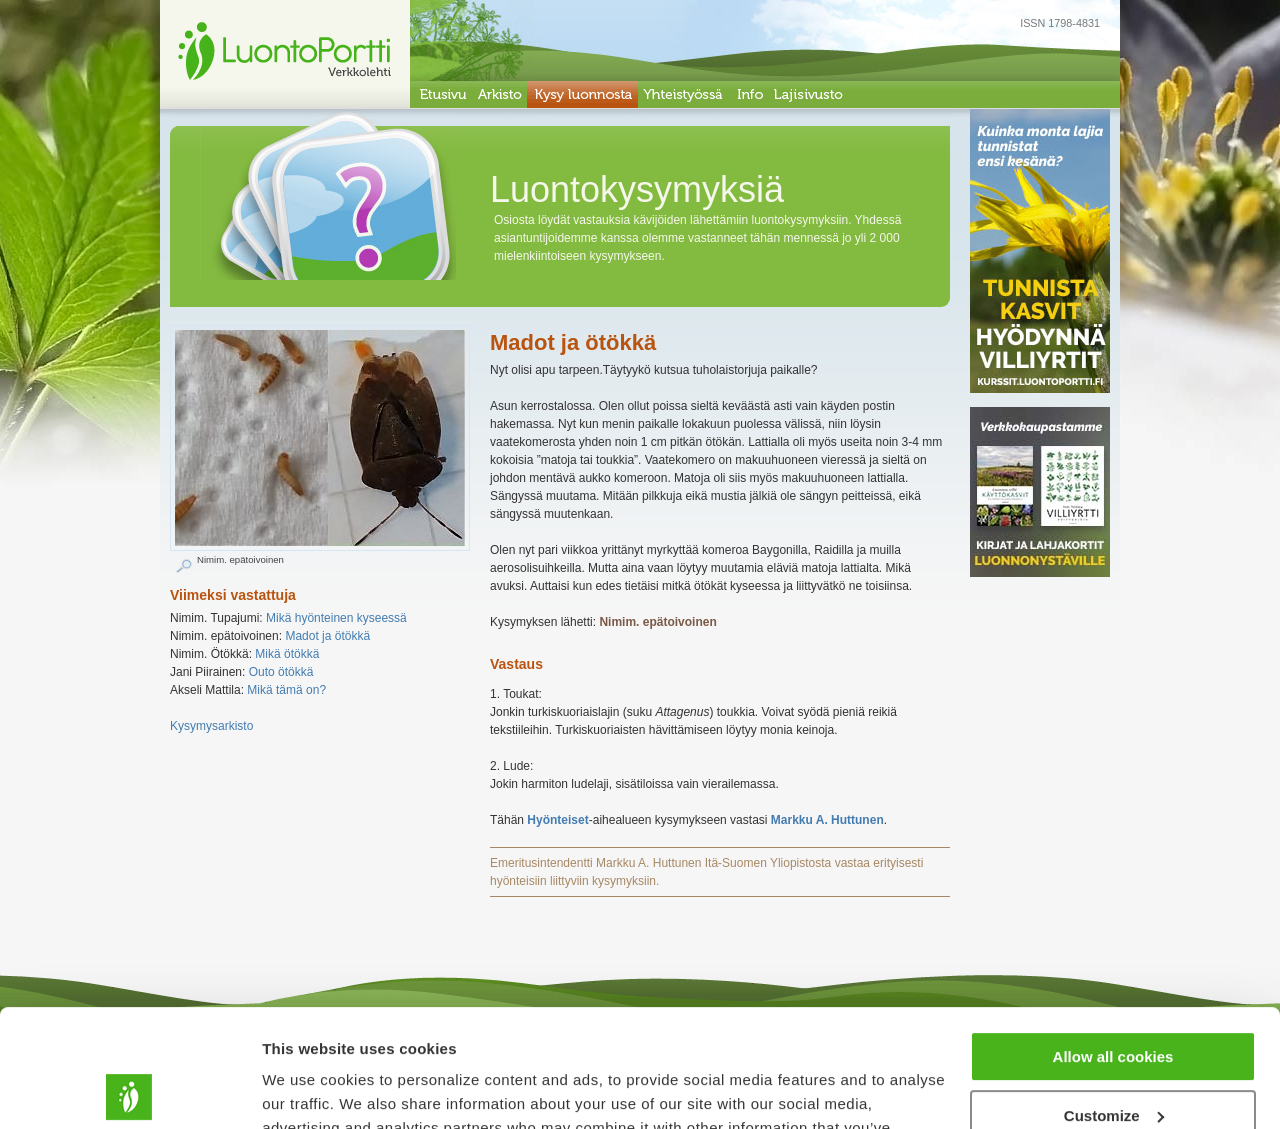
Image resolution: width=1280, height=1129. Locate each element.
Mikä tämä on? (286, 690)
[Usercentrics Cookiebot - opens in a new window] (129, 1090)
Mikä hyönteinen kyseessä (336, 618)
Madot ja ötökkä (327, 636)
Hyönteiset (557, 820)
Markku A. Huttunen (827, 820)
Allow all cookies (1113, 939)
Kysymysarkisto (211, 726)
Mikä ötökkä (287, 654)
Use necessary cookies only (1113, 1056)
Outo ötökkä (281, 672)
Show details (308, 1089)
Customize (1114, 997)
